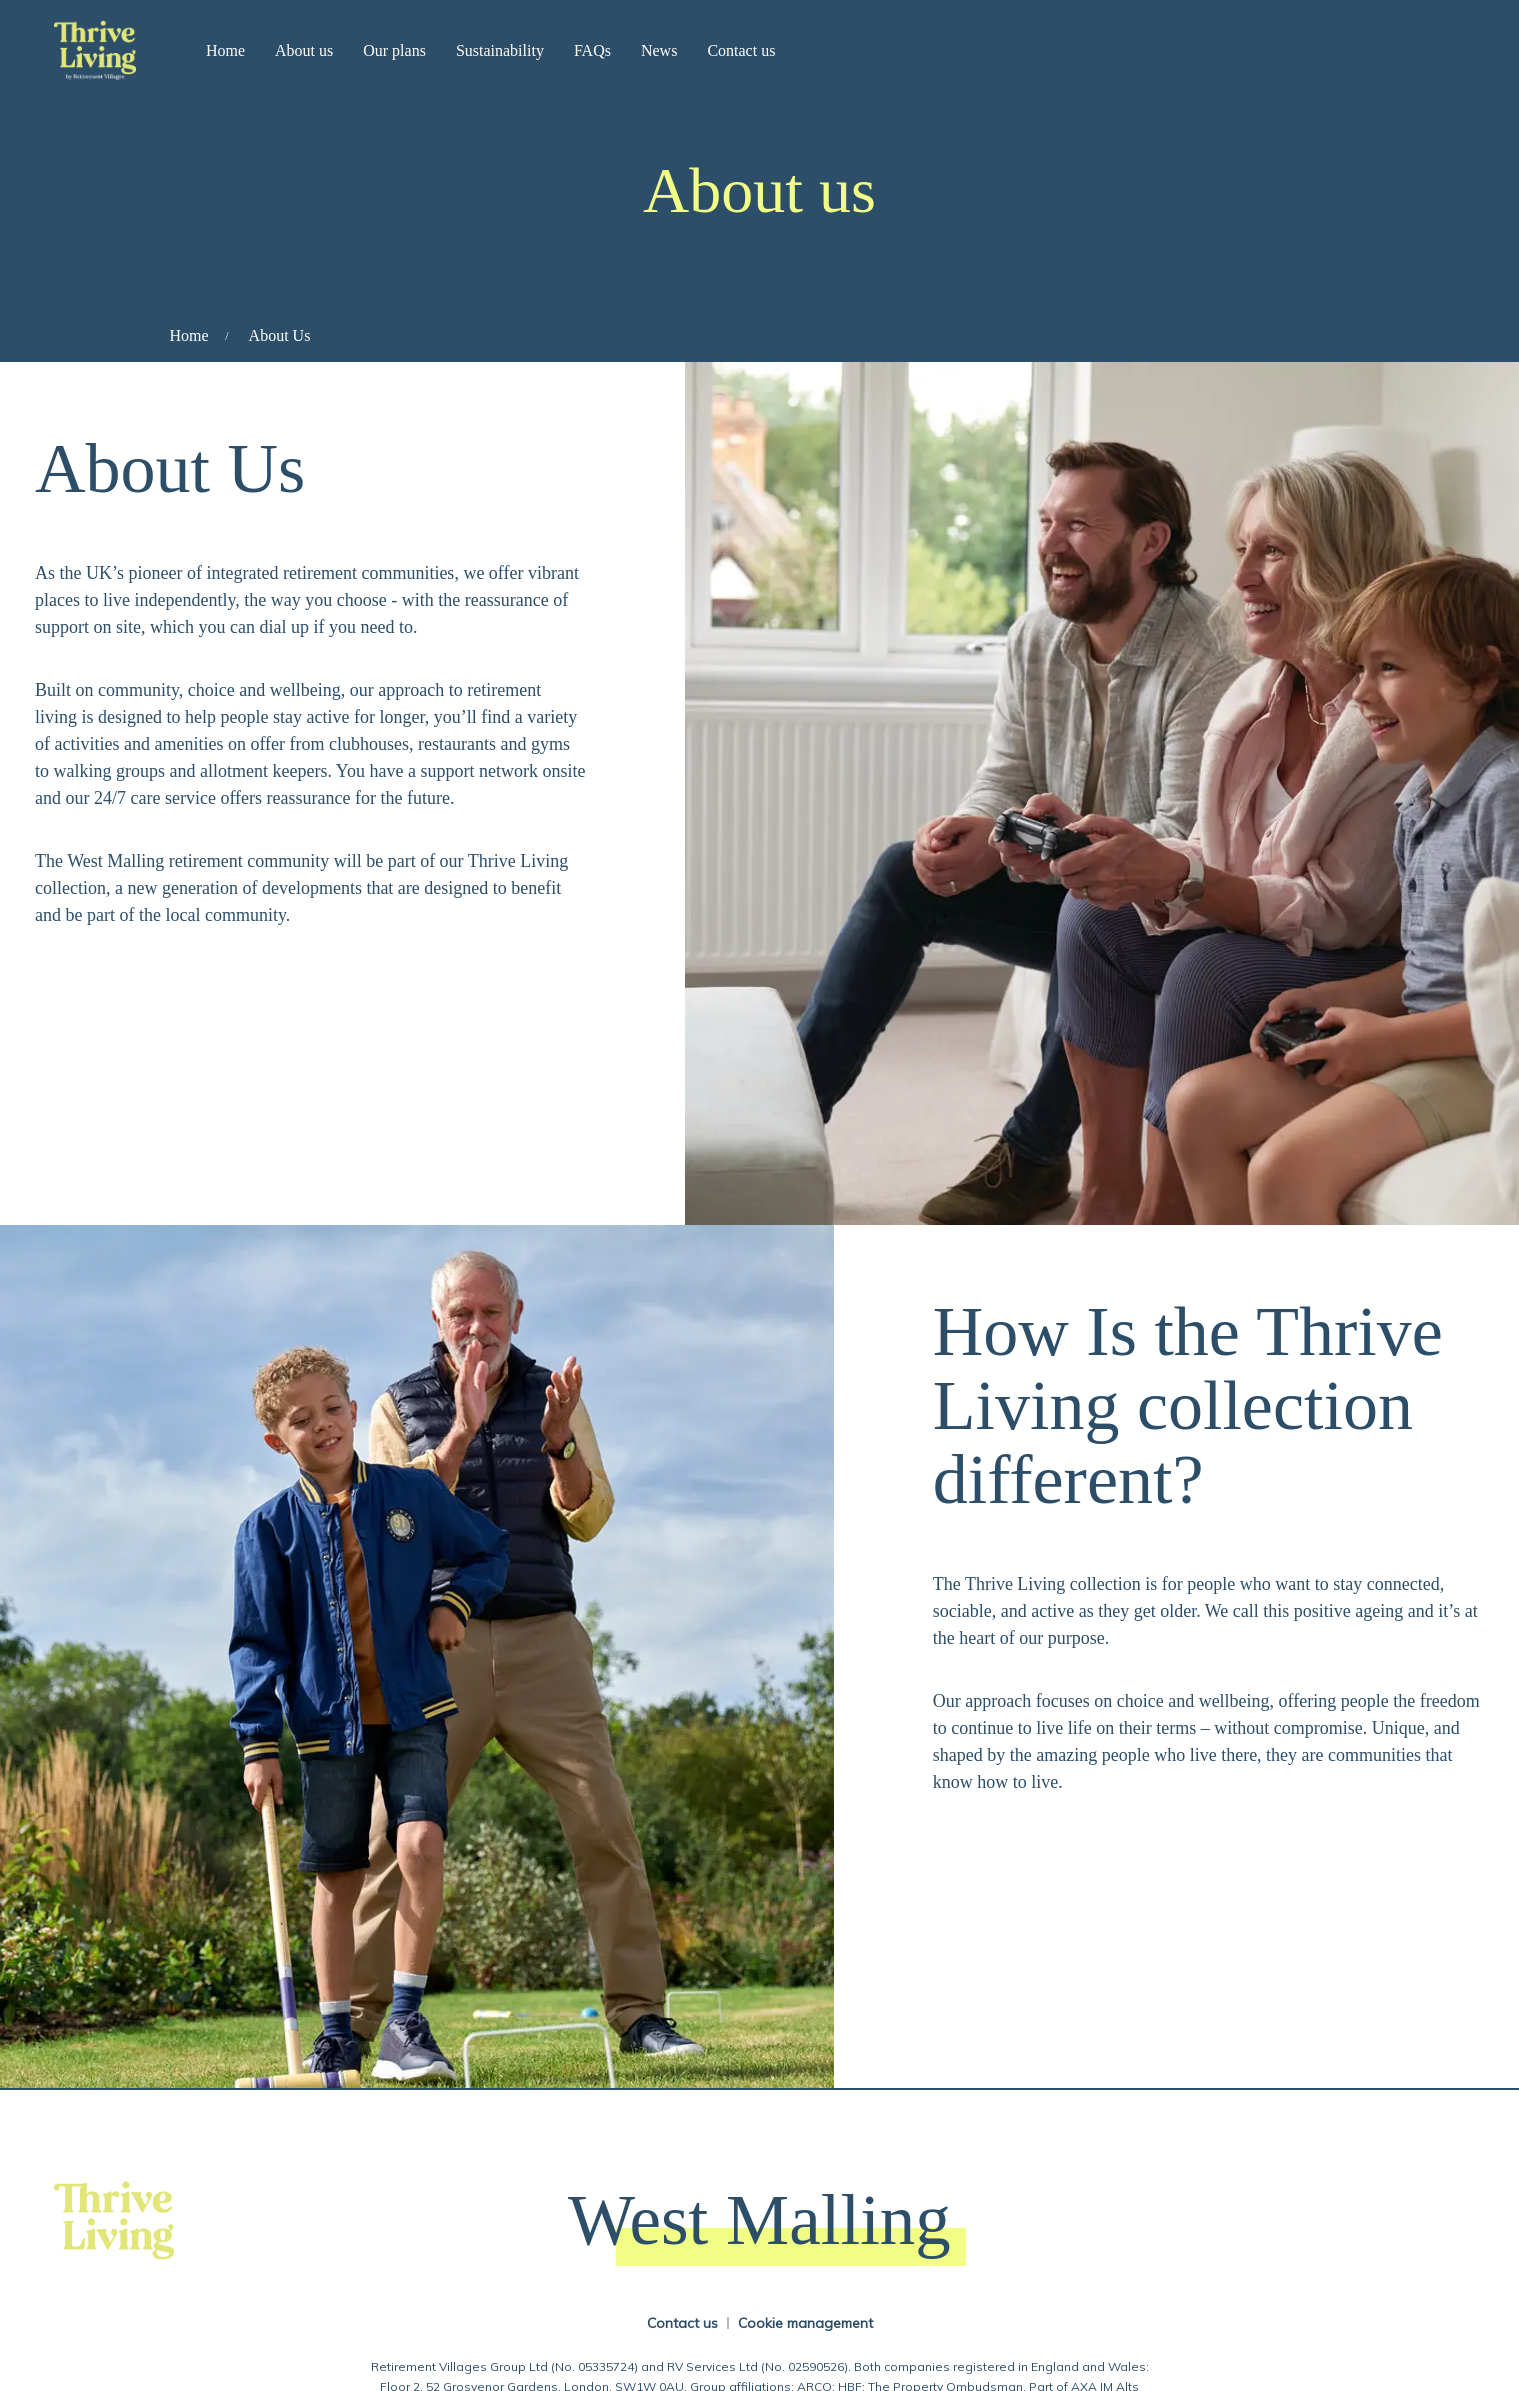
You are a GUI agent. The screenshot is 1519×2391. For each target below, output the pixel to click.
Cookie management (805, 2323)
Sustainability (500, 50)
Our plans (394, 50)
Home (225, 50)
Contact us (741, 50)
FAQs (592, 50)
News (659, 50)
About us (304, 50)
